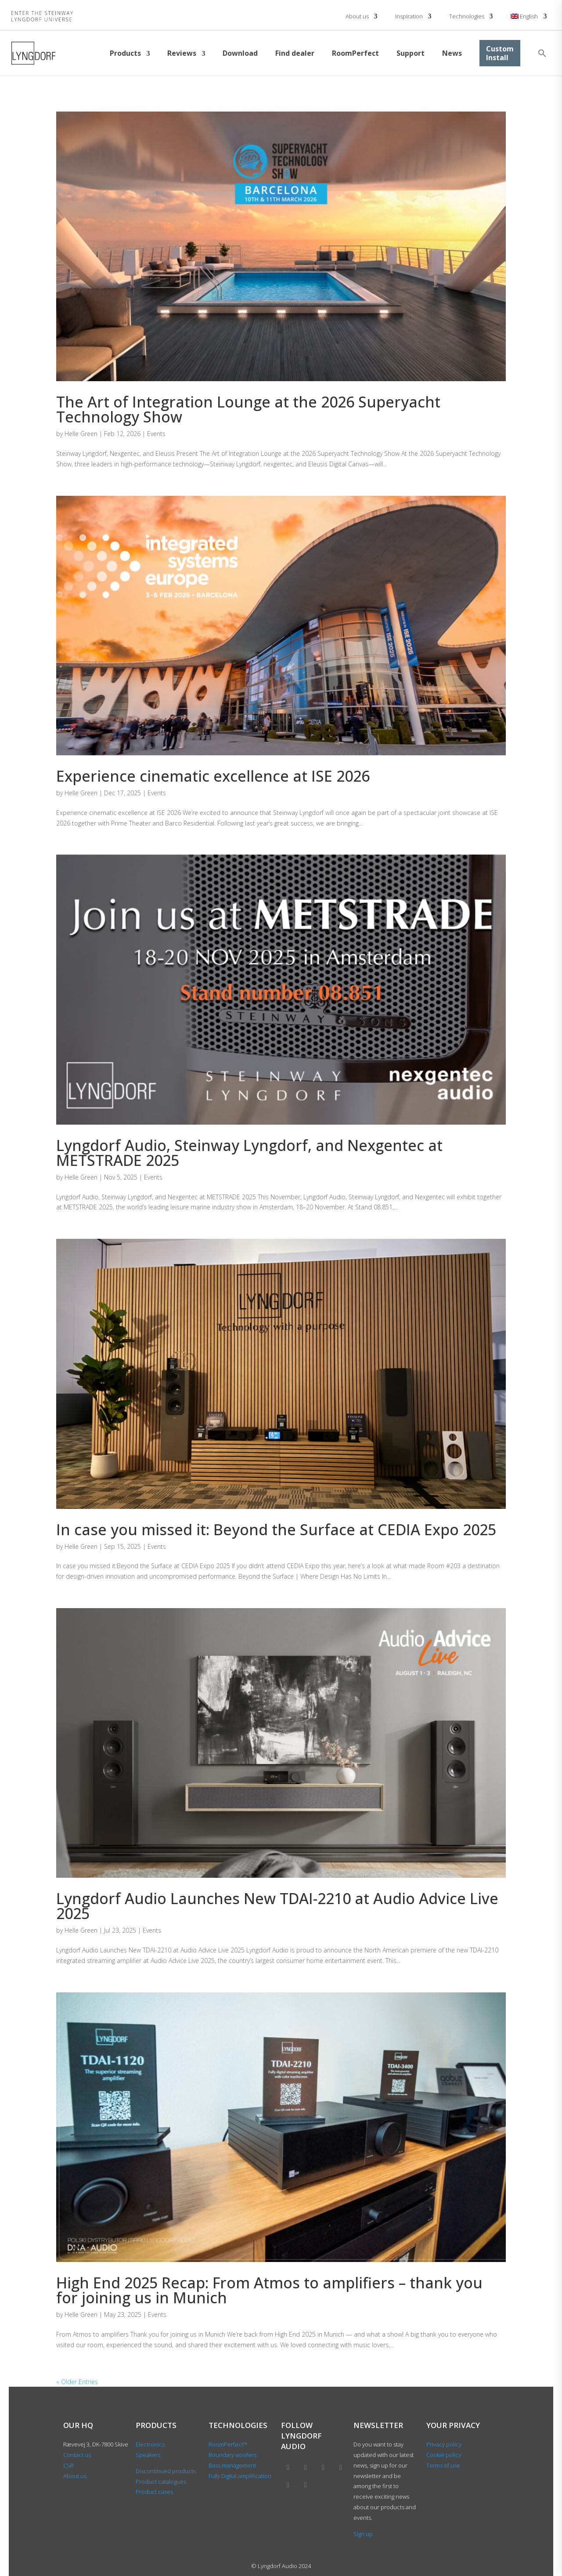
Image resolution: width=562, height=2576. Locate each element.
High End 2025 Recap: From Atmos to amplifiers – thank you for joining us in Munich (269, 2290)
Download (240, 53)
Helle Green (81, 433)
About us (357, 16)
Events (156, 433)
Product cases (154, 2492)
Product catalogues (161, 2482)
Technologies (466, 16)
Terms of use (443, 2465)
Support (410, 53)
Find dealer (294, 53)
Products (125, 53)
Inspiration (409, 16)
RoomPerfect (355, 53)
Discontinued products (166, 2471)
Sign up (363, 2534)
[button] (542, 53)
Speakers (148, 2455)
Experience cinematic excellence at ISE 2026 (213, 776)
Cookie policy (443, 2455)
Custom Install (500, 53)
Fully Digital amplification (240, 2476)
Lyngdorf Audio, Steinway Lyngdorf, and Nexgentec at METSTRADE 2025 (249, 1152)
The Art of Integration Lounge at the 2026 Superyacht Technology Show (248, 409)
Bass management (232, 2465)
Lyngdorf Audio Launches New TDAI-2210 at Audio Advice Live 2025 (277, 1905)
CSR (68, 2465)
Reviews (181, 53)
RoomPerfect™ (228, 2444)
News (452, 53)
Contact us (77, 2455)
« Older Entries (77, 2382)
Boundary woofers (232, 2455)
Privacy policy (443, 2444)
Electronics (150, 2444)
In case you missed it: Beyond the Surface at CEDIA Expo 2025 (276, 1529)
